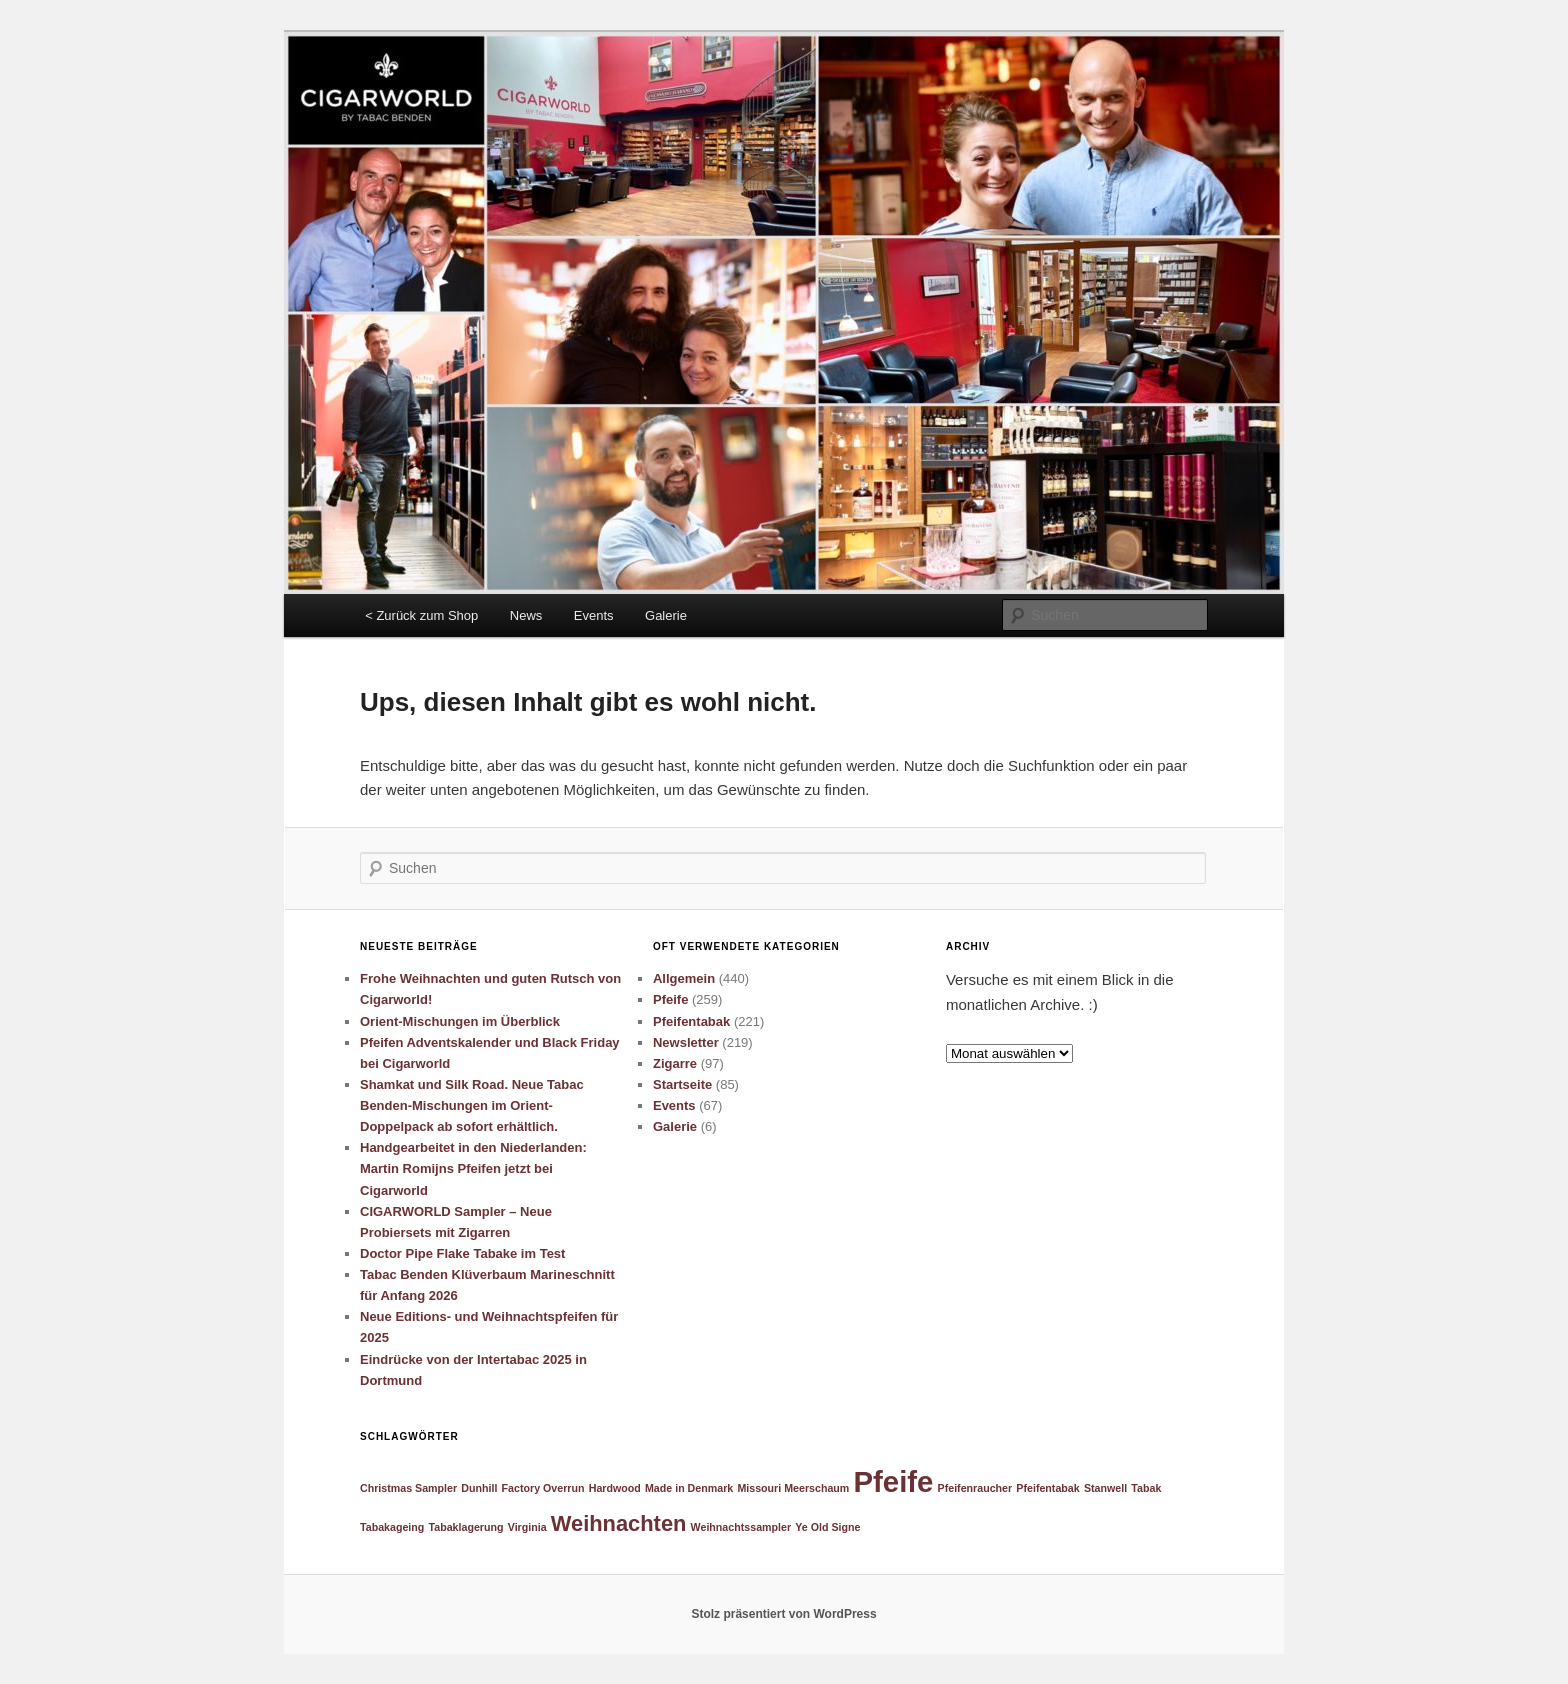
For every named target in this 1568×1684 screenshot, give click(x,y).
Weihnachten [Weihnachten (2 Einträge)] (619, 1523)
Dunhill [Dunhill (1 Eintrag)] (479, 1488)
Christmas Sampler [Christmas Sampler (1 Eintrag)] (408, 1488)
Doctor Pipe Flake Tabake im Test (462, 1253)
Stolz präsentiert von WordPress (783, 1614)
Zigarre (675, 1063)
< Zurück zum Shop (421, 615)
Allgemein (684, 978)
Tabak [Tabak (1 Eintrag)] (1146, 1488)
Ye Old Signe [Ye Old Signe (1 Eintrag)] (827, 1527)
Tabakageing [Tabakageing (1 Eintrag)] (392, 1527)
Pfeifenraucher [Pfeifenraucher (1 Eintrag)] (975, 1488)
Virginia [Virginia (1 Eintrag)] (527, 1527)
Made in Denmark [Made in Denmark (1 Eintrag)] (689, 1488)
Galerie (666, 615)
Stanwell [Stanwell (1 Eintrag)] (1105, 1488)
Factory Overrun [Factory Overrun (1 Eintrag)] (543, 1488)
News (526, 615)
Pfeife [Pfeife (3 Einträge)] (894, 1481)
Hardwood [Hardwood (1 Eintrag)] (615, 1488)
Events (594, 615)
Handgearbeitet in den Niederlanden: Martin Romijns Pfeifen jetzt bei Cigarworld (473, 1168)
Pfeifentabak (691, 1021)
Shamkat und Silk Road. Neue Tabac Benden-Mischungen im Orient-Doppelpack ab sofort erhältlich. (472, 1105)
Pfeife (670, 999)
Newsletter (686, 1042)
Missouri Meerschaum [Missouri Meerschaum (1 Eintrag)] (793, 1488)
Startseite (682, 1084)
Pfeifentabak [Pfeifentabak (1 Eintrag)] (1047, 1488)
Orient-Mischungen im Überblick (460, 1021)
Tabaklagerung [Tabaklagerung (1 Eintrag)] (466, 1527)
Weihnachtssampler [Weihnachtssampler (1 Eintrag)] (741, 1527)
